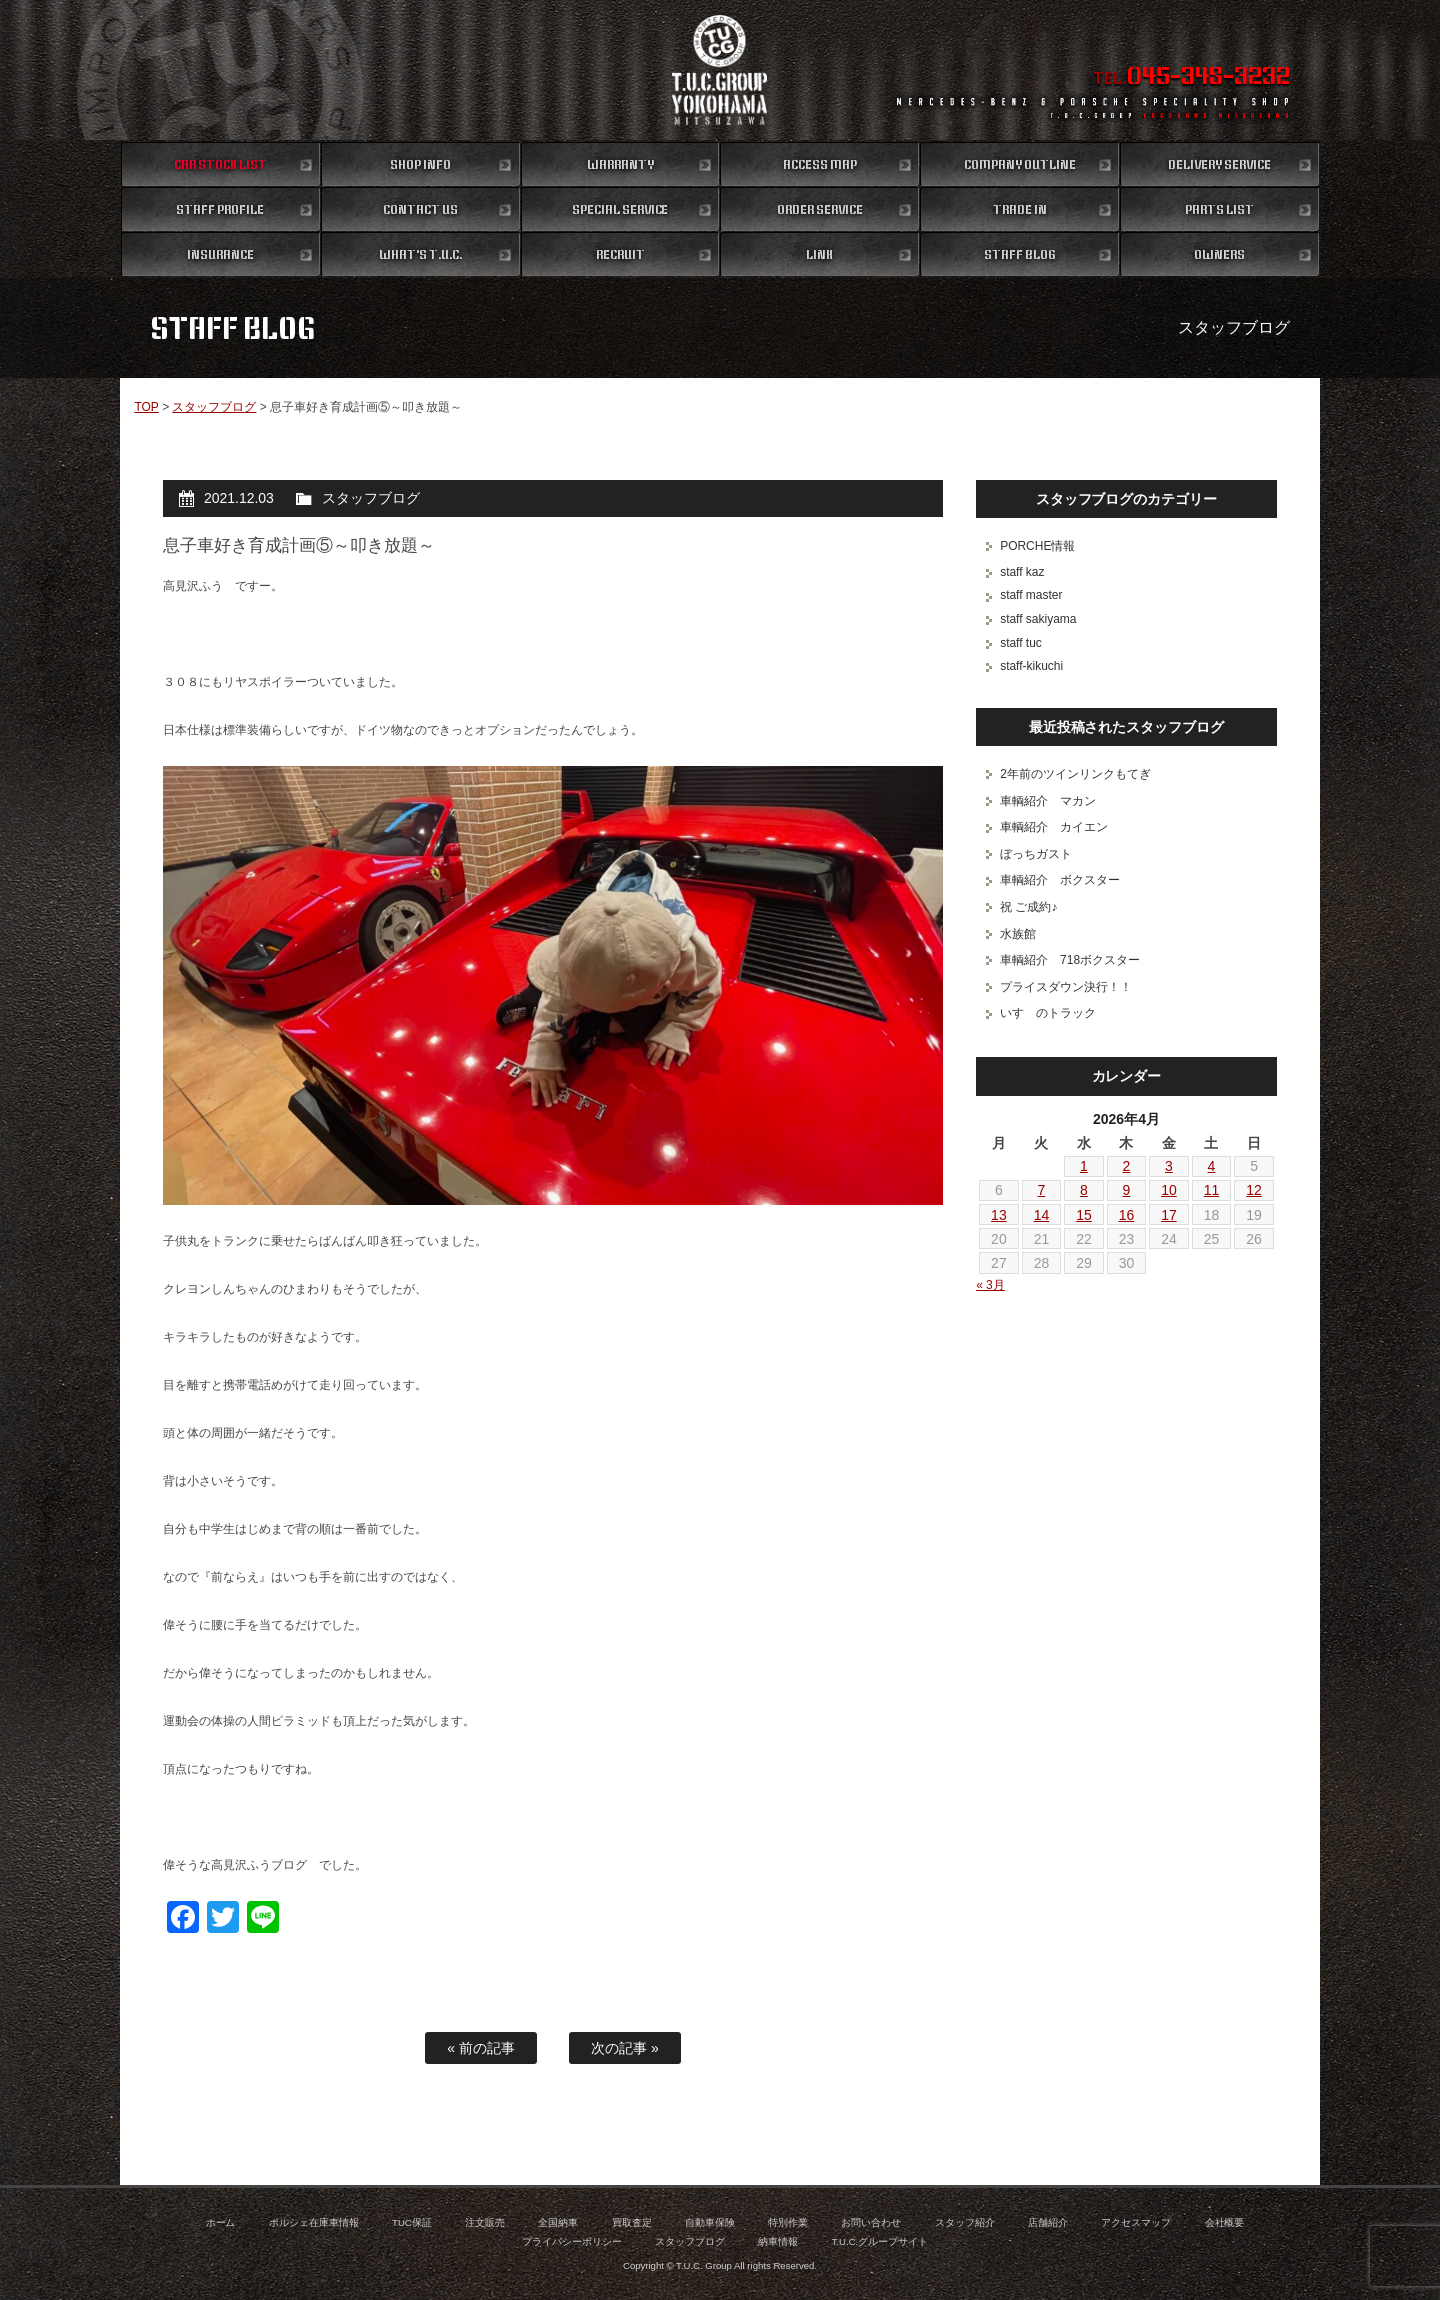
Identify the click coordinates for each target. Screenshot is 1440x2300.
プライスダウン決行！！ (1066, 987)
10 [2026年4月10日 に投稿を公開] (1169, 1190)
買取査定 (632, 2222)
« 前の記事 (481, 2048)
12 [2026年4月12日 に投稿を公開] (1254, 1190)
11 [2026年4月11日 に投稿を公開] (1212, 1190)
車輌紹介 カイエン (1054, 827)
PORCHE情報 (1037, 546)
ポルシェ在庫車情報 (314, 2222)
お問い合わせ (871, 2222)
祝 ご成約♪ (1028, 907)
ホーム (221, 2222)
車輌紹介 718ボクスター (1070, 960)
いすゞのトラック (1048, 1013)
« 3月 (990, 1285)
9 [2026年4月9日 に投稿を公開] (1127, 1190)
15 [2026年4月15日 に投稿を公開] (1084, 1215)
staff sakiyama (1038, 619)
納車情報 (778, 2241)
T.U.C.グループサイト (880, 2241)
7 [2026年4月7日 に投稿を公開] (1042, 1190)
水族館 (1018, 934)
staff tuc (1021, 643)
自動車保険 (710, 2222)
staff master (1031, 595)
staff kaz (1022, 572)
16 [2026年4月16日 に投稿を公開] (1127, 1215)
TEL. (1191, 78)
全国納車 (558, 2222)
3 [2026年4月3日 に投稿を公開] (1169, 1166)
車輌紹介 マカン (1048, 801)
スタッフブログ (214, 407)
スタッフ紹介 (965, 2222)
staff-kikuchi (1031, 666)
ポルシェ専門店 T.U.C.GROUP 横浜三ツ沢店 (720, 70)
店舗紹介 (1048, 2222)
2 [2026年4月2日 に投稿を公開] (1127, 1166)
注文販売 (485, 2222)
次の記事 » (625, 2048)
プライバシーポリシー (572, 2241)
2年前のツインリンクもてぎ (1075, 774)
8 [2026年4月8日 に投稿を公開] (1084, 1190)
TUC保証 (412, 2222)
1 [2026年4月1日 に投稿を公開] (1084, 1166)
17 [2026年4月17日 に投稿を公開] (1169, 1215)
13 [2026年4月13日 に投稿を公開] (999, 1215)
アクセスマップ (1136, 2222)
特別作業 (788, 2222)
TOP (146, 407)
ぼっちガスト (1036, 854)
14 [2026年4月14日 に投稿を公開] (1042, 1215)
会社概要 (1225, 2222)
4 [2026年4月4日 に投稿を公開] (1212, 1166)
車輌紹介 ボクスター (1060, 880)
